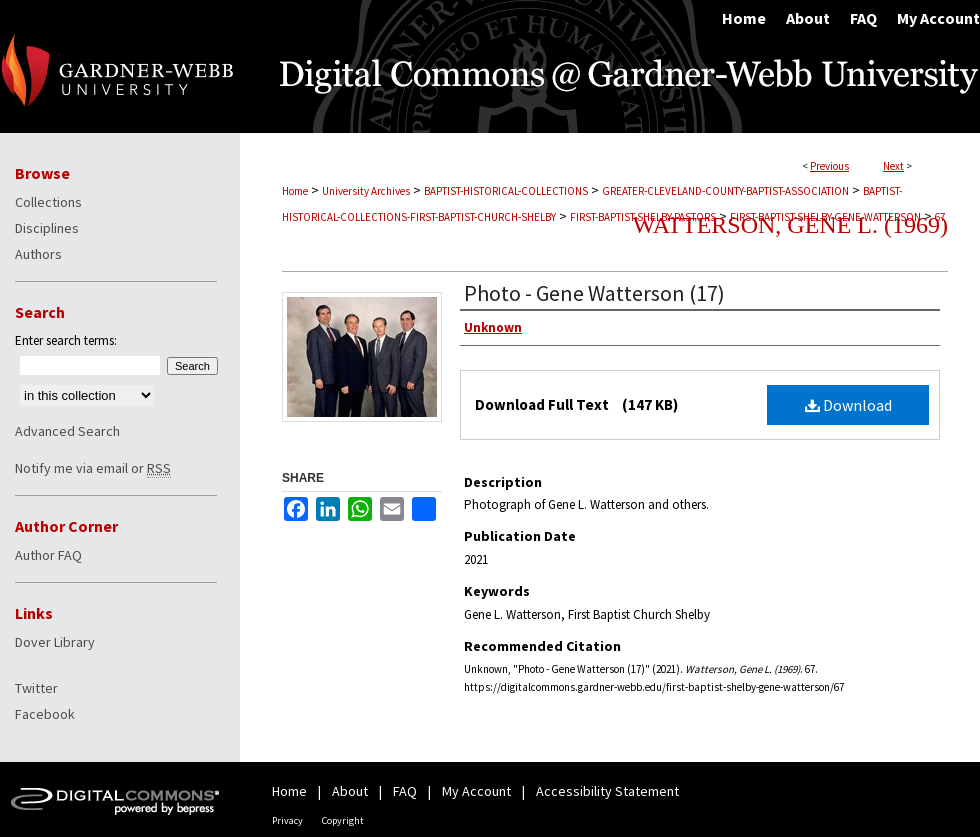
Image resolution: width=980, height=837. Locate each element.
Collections (48, 202)
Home (295, 191)
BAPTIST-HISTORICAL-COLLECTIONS (506, 191)
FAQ (405, 791)
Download (848, 405)
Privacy (287, 820)
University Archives (366, 191)
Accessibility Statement (607, 791)
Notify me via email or (93, 468)
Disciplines (47, 228)
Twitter (36, 688)
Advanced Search (67, 431)
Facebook (45, 714)
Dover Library (55, 642)
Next (893, 166)
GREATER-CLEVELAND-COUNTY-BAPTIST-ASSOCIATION (725, 191)
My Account (476, 791)
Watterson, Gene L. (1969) (790, 225)
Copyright (343, 820)
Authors (38, 254)
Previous (829, 166)
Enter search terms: (66, 340)
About (350, 791)
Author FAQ (48, 555)
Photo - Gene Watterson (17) (594, 293)
